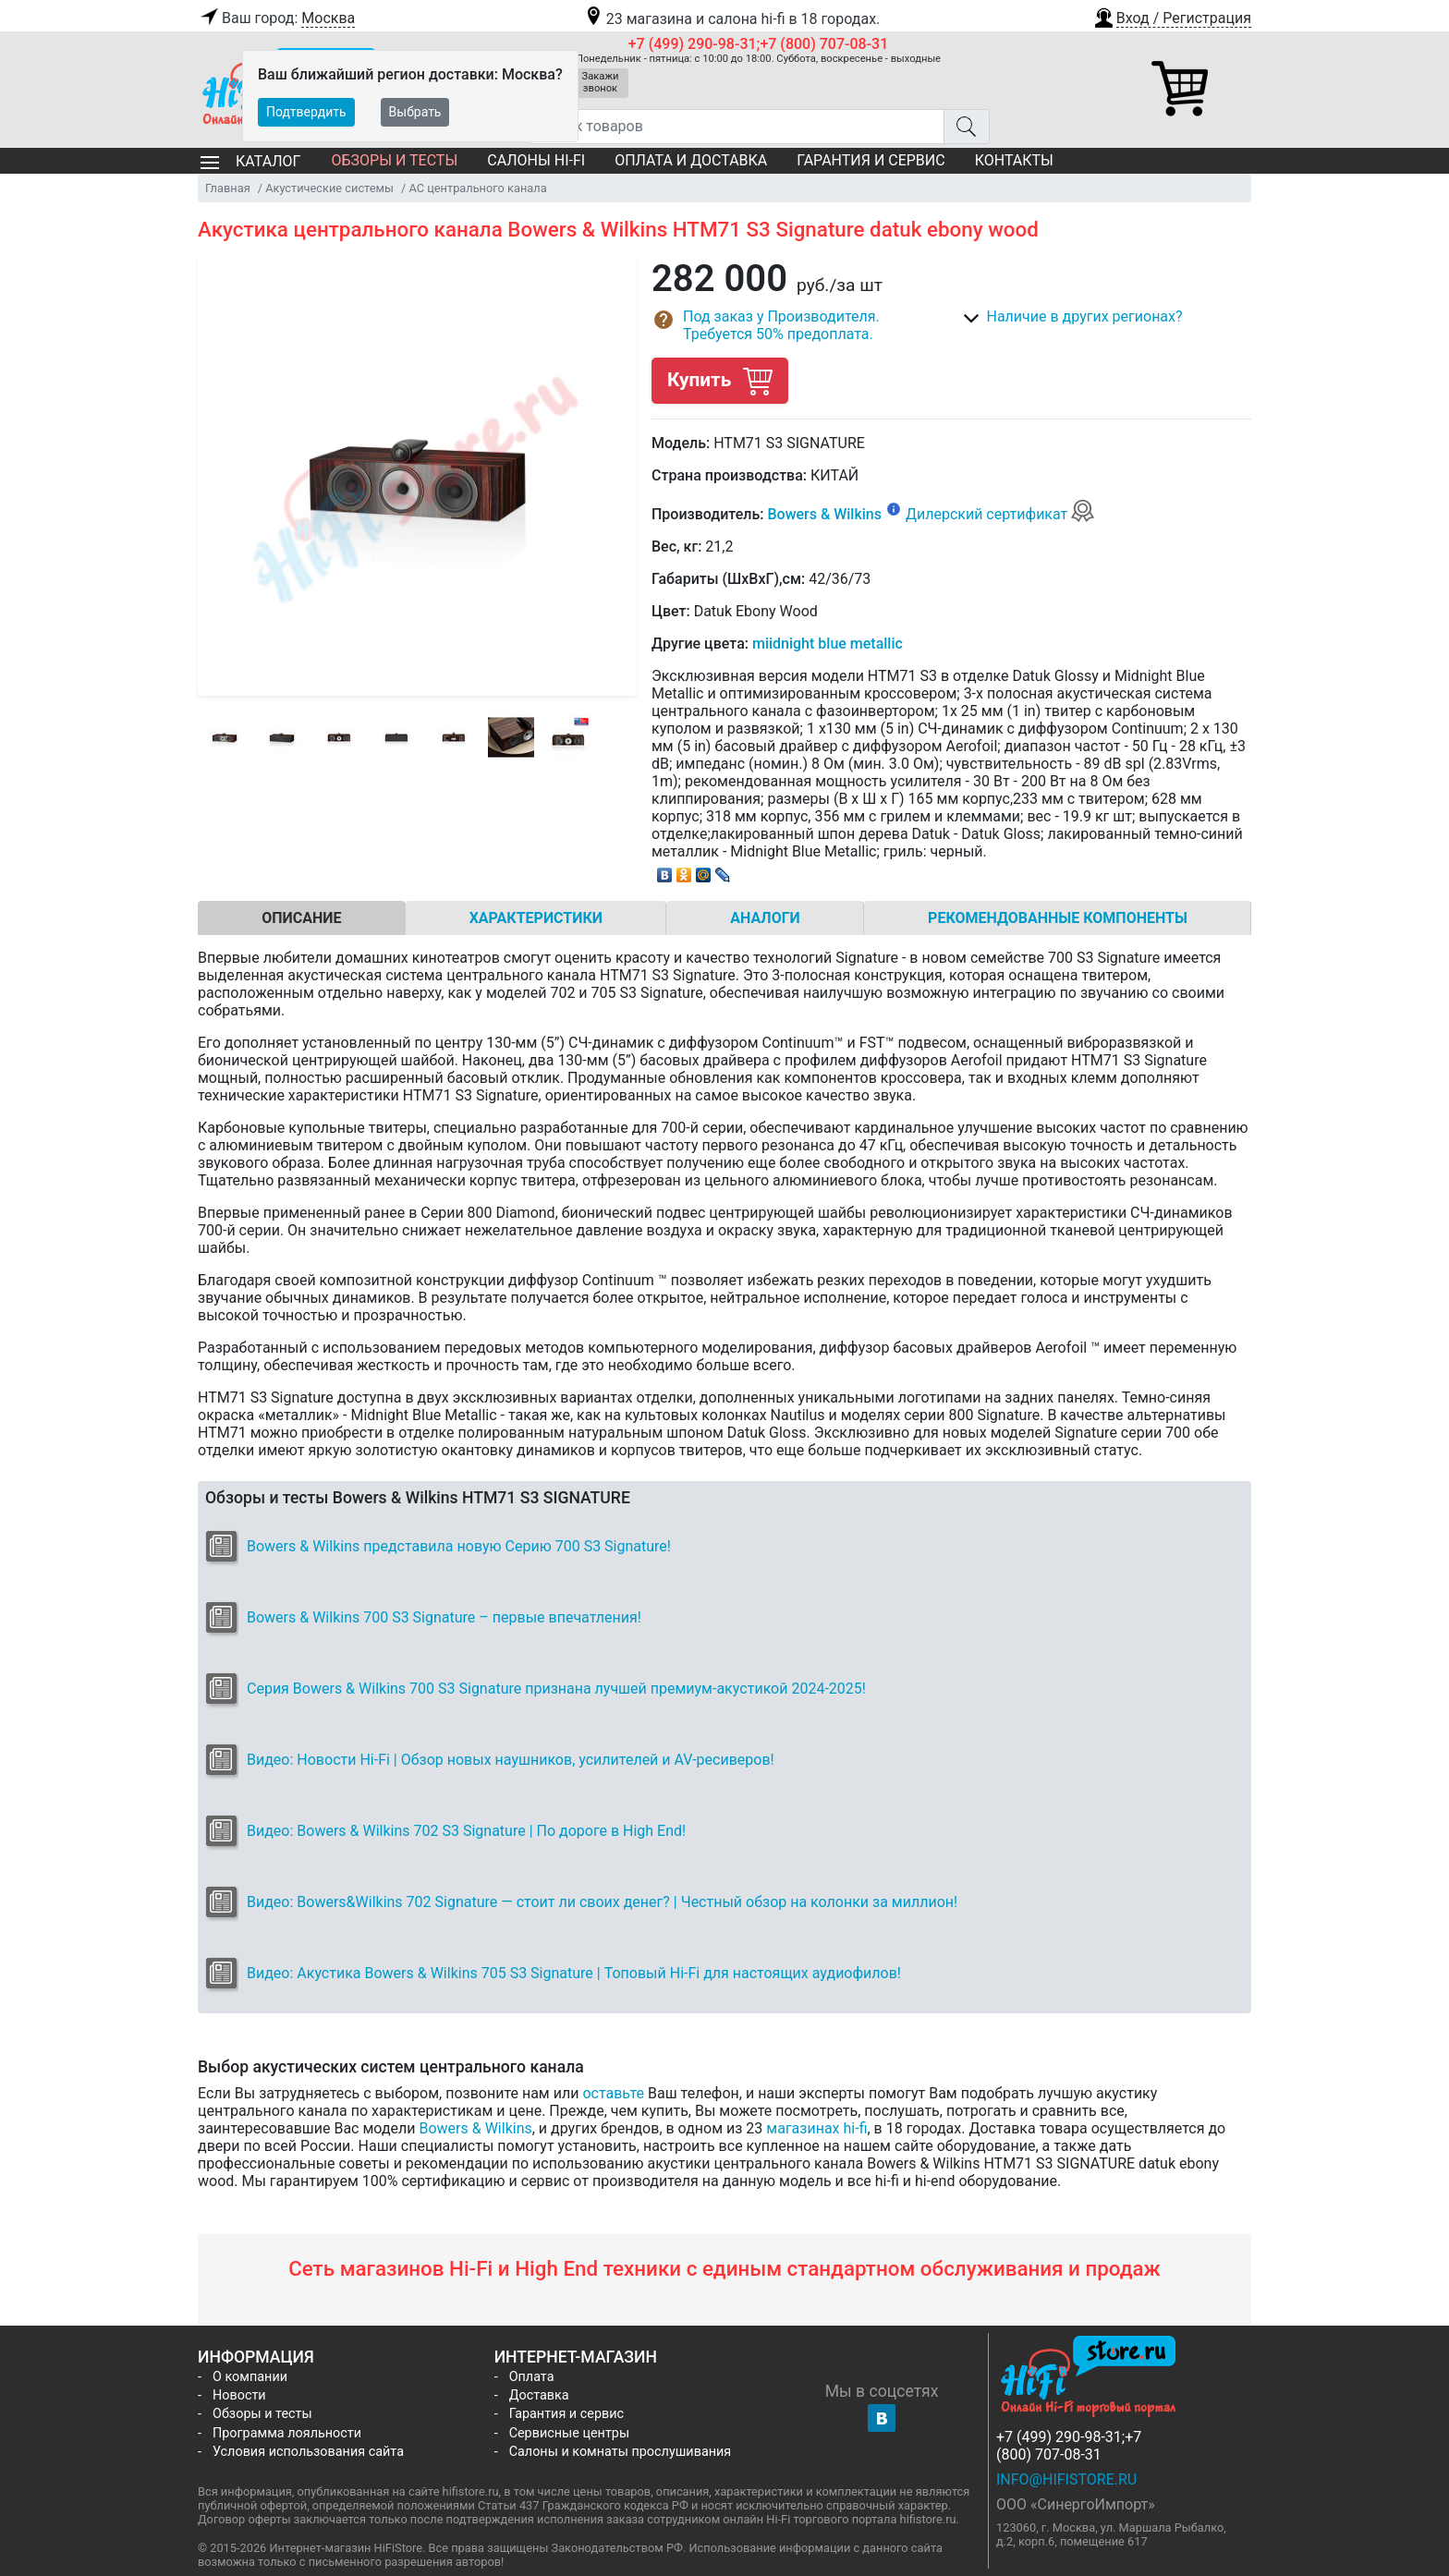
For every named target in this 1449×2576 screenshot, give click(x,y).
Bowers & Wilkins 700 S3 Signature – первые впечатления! (444, 1617)
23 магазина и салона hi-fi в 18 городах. (731, 19)
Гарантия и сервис (870, 160)
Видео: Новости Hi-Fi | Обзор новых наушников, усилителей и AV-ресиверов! (510, 1759)
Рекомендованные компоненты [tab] (1057, 918)
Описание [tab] (301, 918)
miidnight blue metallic (827, 643)
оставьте (613, 2093)
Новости (239, 2395)
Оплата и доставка (691, 160)
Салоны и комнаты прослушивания (620, 2452)
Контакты (1014, 160)
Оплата (531, 2377)
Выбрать (415, 111)
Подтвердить (306, 111)
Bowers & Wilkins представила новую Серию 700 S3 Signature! (459, 1546)
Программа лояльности (287, 2433)
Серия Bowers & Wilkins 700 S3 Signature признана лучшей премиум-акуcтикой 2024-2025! (556, 1688)
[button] (1171, 16)
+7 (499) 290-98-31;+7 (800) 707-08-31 (758, 44)
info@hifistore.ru (1066, 2479)
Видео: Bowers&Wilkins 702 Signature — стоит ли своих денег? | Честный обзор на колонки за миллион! (602, 1902)
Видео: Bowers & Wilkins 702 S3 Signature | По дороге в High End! (466, 1831)
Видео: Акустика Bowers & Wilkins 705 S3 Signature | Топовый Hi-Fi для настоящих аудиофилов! (574, 1973)
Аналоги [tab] (765, 918)
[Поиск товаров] (736, 126)
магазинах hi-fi (816, 2128)
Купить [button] (720, 380)
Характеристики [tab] (536, 918)
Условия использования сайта (308, 2452)
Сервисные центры (569, 2433)
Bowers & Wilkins (824, 514)
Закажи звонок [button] (600, 82)
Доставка (539, 2395)
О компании (250, 2377)
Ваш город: (276, 18)
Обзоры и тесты (394, 160)
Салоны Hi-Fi (536, 160)
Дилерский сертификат (1000, 514)
